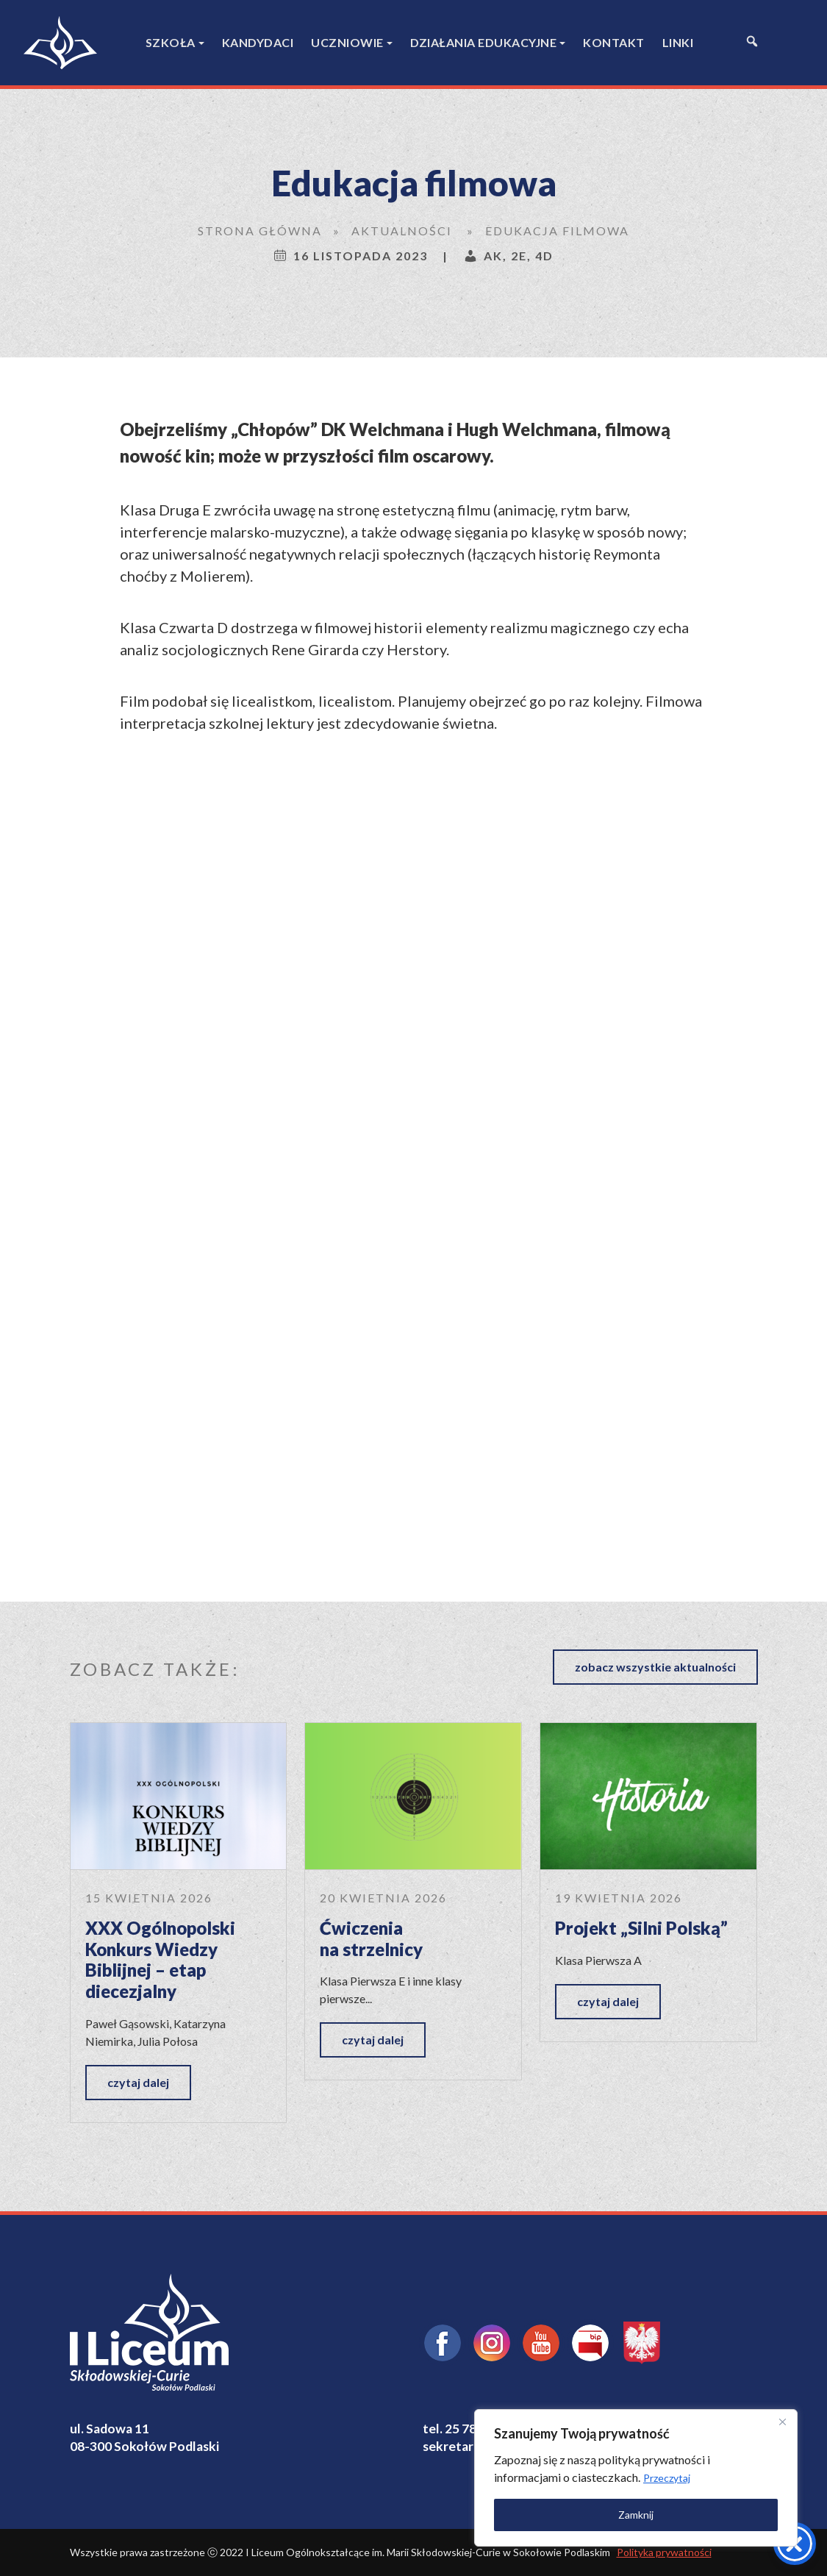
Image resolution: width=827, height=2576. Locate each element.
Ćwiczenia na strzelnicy (371, 1938)
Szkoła (171, 42)
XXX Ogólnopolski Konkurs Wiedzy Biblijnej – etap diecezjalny (160, 1959)
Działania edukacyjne (483, 42)
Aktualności (401, 231)
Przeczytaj (666, 2478)
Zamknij (636, 2514)
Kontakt (614, 42)
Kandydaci (258, 42)
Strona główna (260, 231)
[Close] (782, 2421)
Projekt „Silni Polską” (641, 1927)
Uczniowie (347, 42)
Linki (678, 42)
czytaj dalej (138, 2082)
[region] (636, 2478)
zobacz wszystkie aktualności (655, 1667)
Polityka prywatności (664, 2552)
